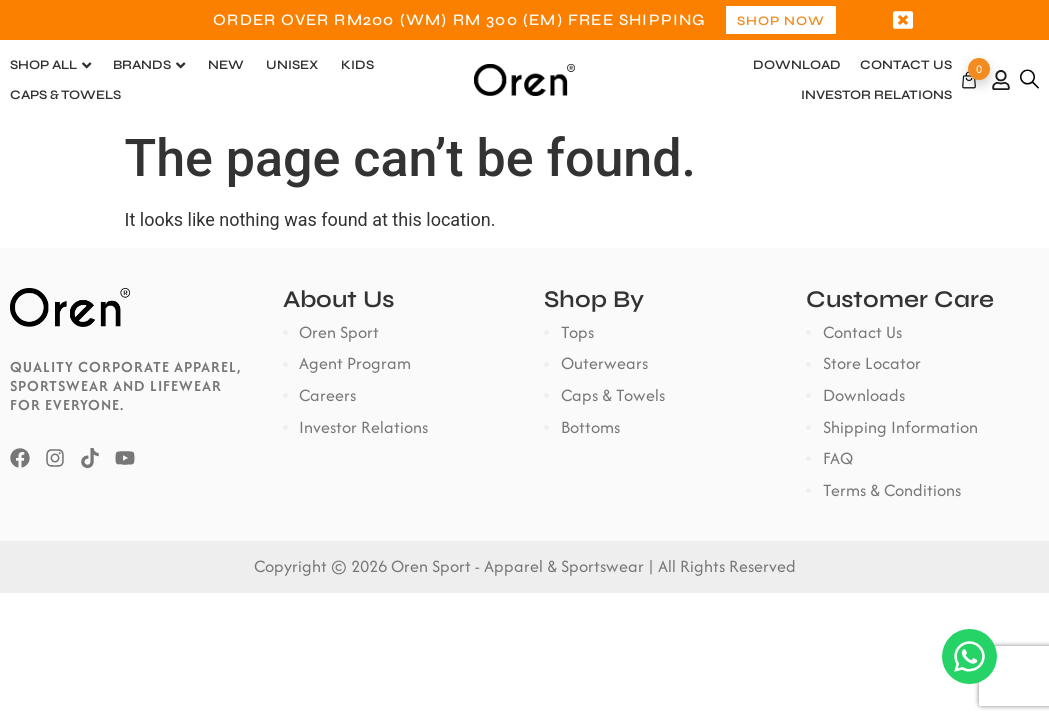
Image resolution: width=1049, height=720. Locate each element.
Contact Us (906, 65)
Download (797, 65)
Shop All (43, 65)
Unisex (292, 65)
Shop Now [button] (781, 21)
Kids (357, 65)
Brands (142, 65)
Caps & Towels (65, 95)
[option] (524, 20)
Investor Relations (876, 95)
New (226, 65)
